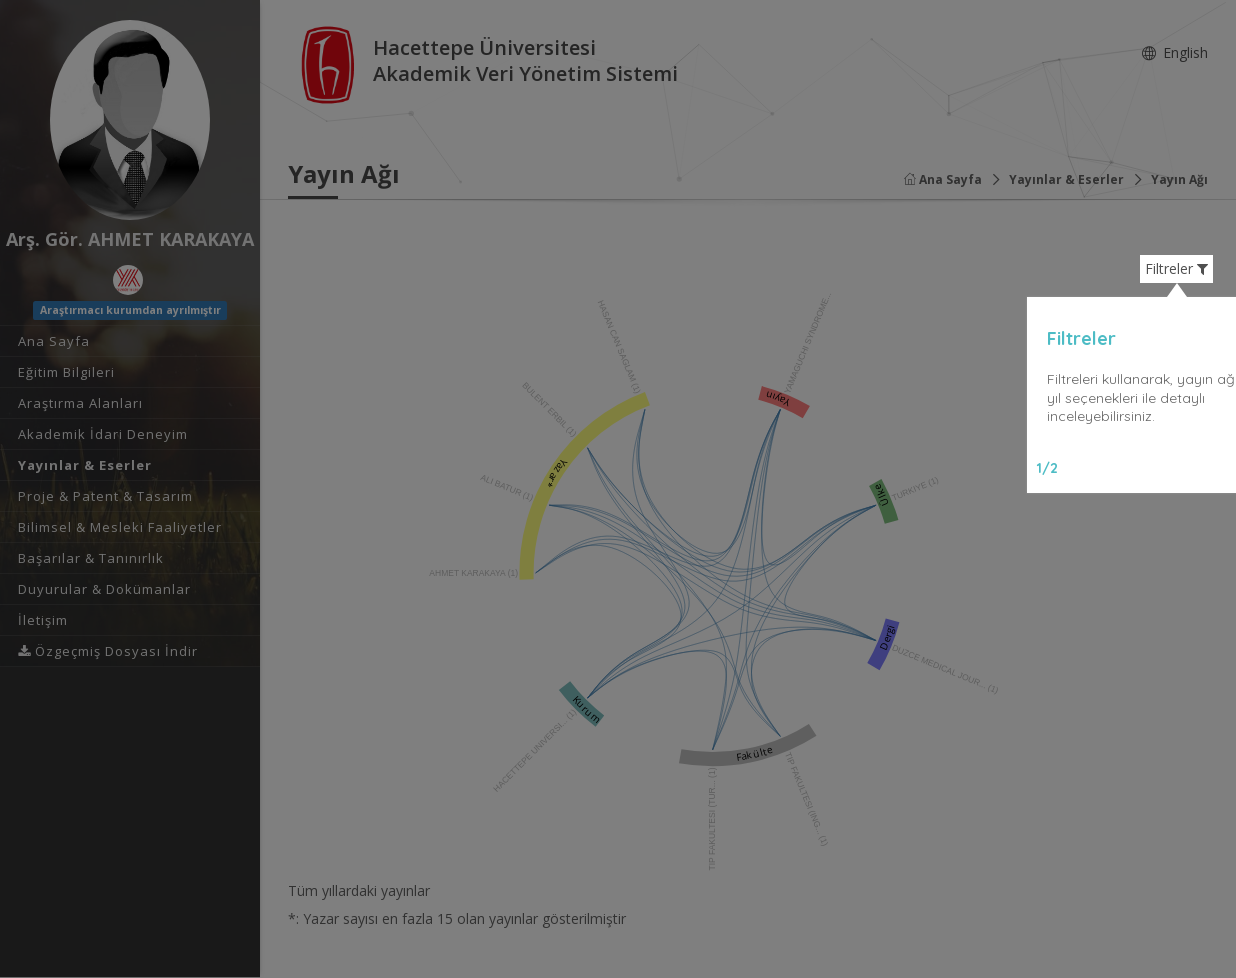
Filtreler (1176, 269)
